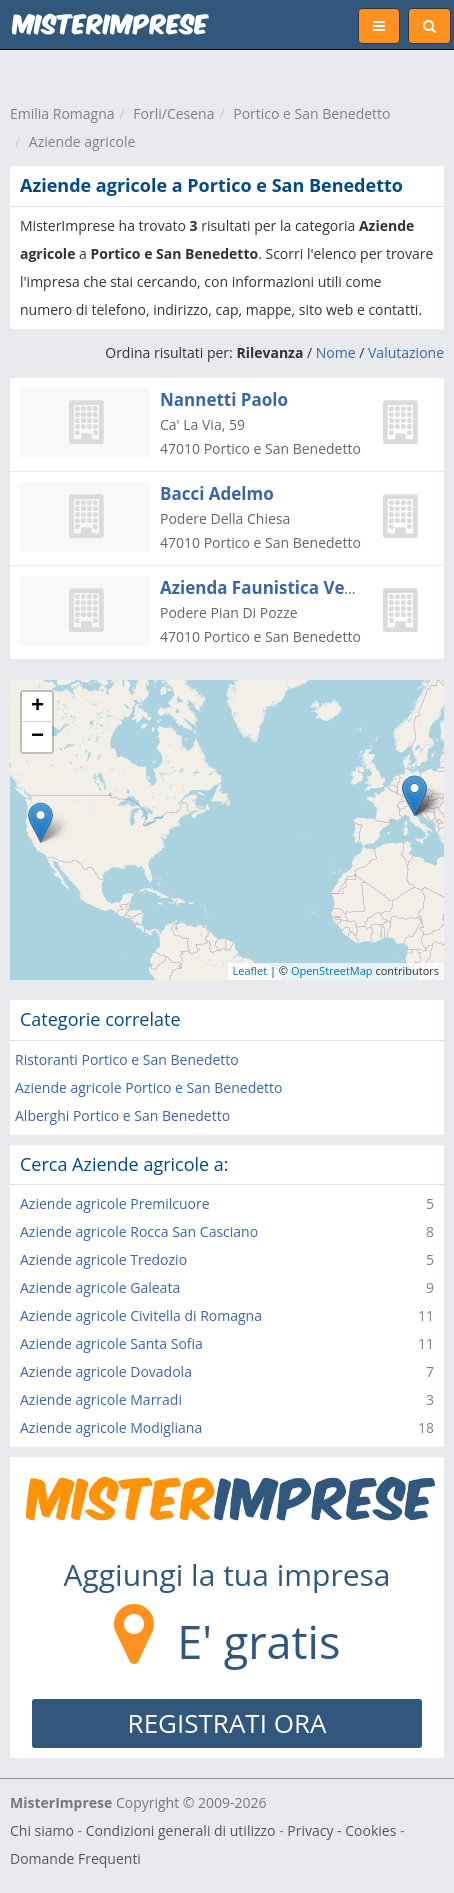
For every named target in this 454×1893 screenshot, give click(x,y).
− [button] (37, 737)
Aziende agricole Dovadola (106, 1371)
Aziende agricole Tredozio (103, 1259)
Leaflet (250, 970)
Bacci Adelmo (217, 493)
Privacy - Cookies (341, 1830)
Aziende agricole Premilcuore (115, 1203)
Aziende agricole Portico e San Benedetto (148, 1087)
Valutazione (406, 352)
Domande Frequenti (75, 1858)
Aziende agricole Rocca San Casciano (139, 1231)
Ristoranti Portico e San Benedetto (127, 1059)
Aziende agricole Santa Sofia (111, 1343)
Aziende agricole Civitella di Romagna (141, 1315)
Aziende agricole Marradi (101, 1399)
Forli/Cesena (173, 113)
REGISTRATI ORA (227, 1723)
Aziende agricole (82, 141)
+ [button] (37, 707)
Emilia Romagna (62, 113)
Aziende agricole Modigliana (111, 1427)
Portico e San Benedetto (311, 113)
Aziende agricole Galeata (100, 1287)
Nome (336, 352)
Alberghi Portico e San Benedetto (122, 1115)
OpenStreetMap (332, 970)
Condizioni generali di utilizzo (181, 1830)
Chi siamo (42, 1830)
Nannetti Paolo (224, 399)
